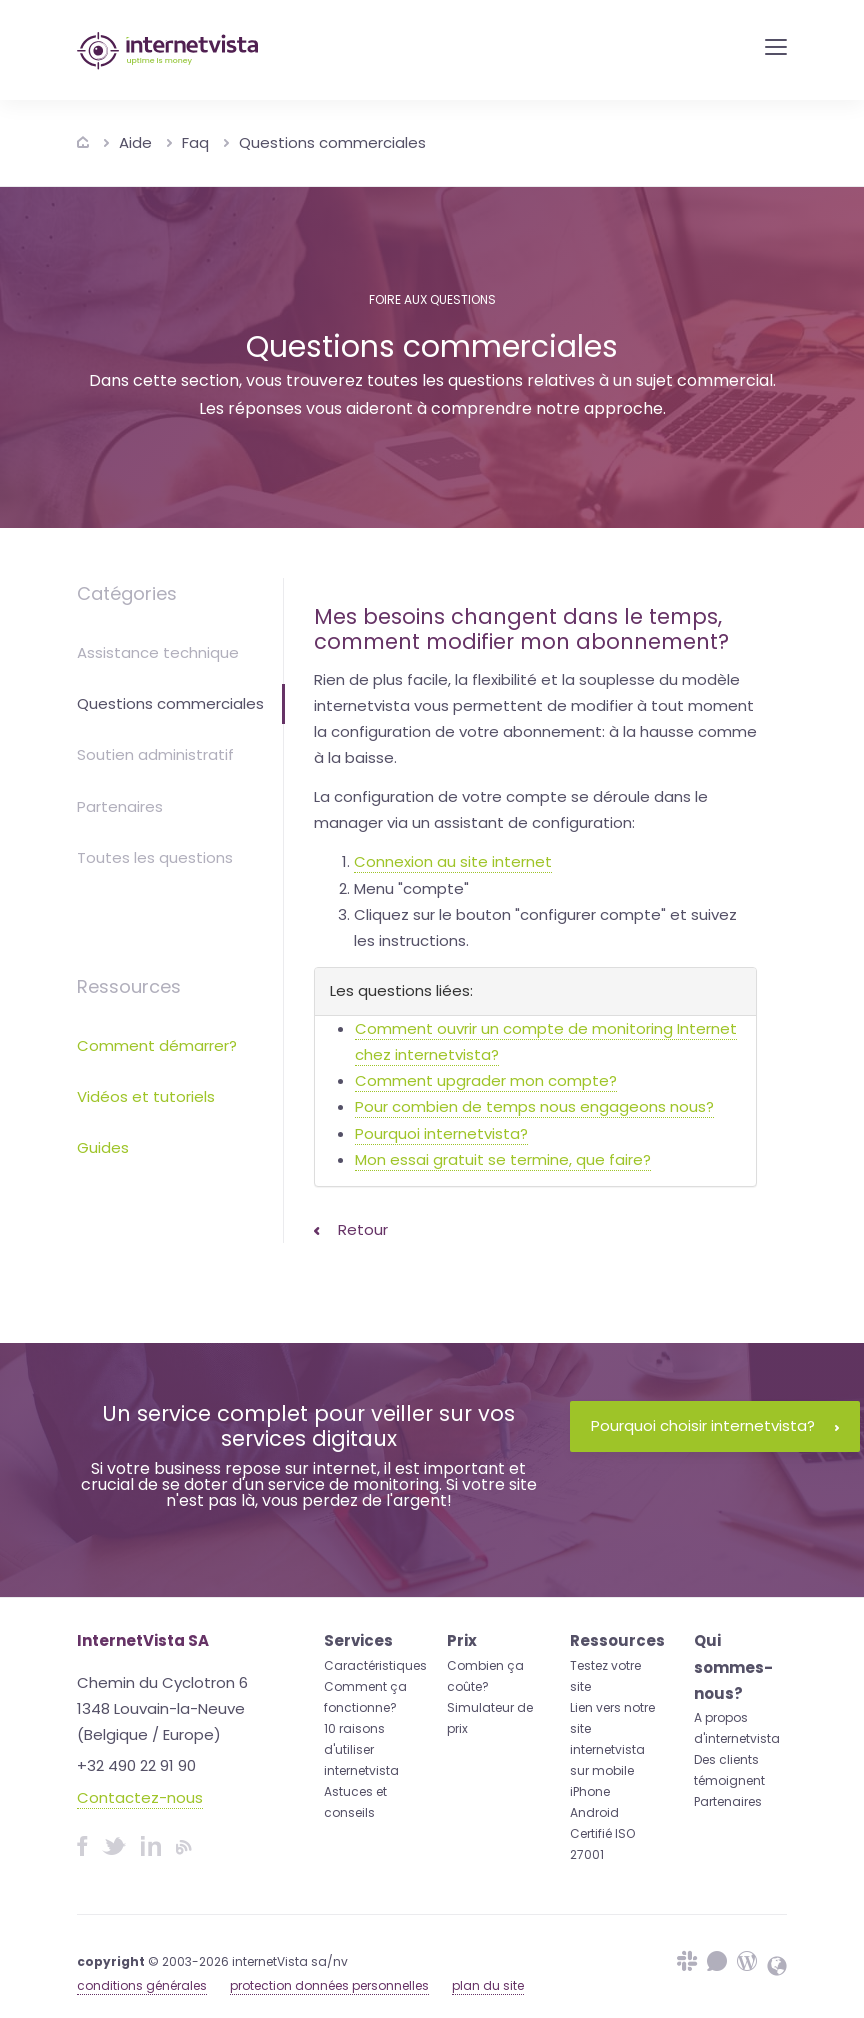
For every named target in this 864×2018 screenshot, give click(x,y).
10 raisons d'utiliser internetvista (361, 1749)
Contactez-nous (140, 1797)
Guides (103, 1147)
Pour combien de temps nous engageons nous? (534, 1106)
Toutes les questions (155, 857)
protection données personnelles (329, 1985)
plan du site (488, 1985)
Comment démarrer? (157, 1045)
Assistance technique (158, 652)
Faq (195, 142)
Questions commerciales (332, 142)
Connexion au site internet (453, 861)
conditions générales (142, 1985)
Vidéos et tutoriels (146, 1096)
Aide (135, 142)
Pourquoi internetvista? (441, 1133)
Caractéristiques (375, 1665)
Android (594, 1812)
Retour (351, 1229)
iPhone (590, 1791)
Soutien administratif (155, 754)
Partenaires (120, 806)
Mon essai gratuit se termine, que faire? (503, 1159)
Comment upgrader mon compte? (486, 1080)
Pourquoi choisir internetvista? (715, 1425)
